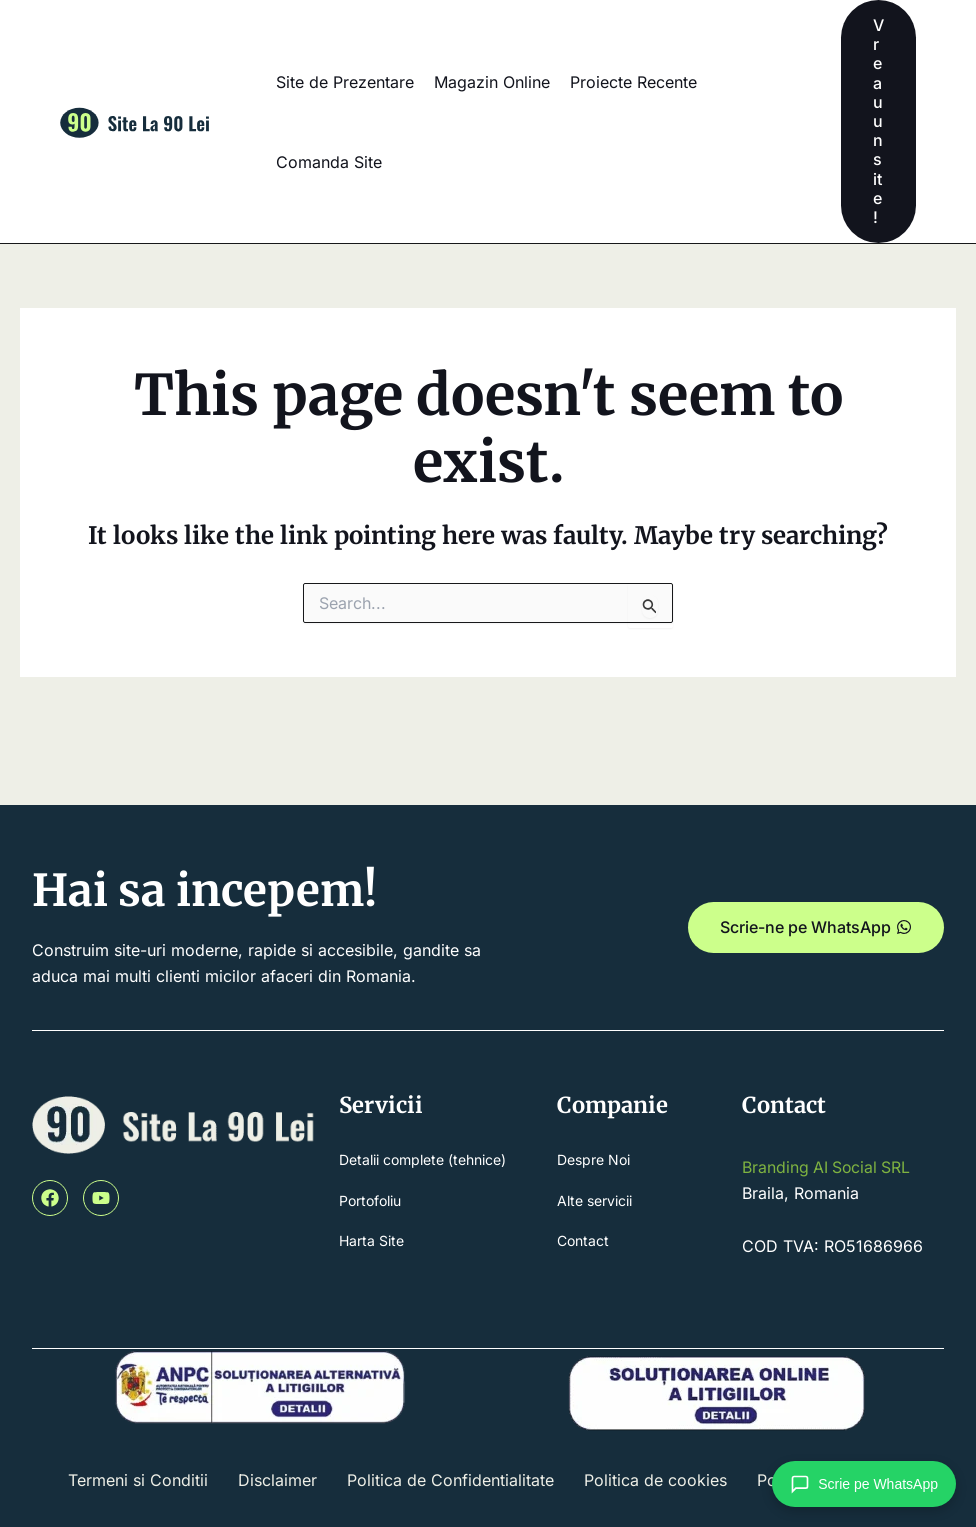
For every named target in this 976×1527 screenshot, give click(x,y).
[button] (878, 121)
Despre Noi (593, 1159)
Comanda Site (329, 162)
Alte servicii (594, 1200)
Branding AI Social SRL (828, 1167)
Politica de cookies (655, 1480)
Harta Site (371, 1241)
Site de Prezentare (345, 82)
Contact (583, 1241)
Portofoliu (370, 1200)
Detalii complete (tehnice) (422, 1159)
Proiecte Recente (633, 82)
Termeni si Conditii (138, 1480)
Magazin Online (492, 82)
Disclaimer (277, 1480)
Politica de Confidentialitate (450, 1480)
